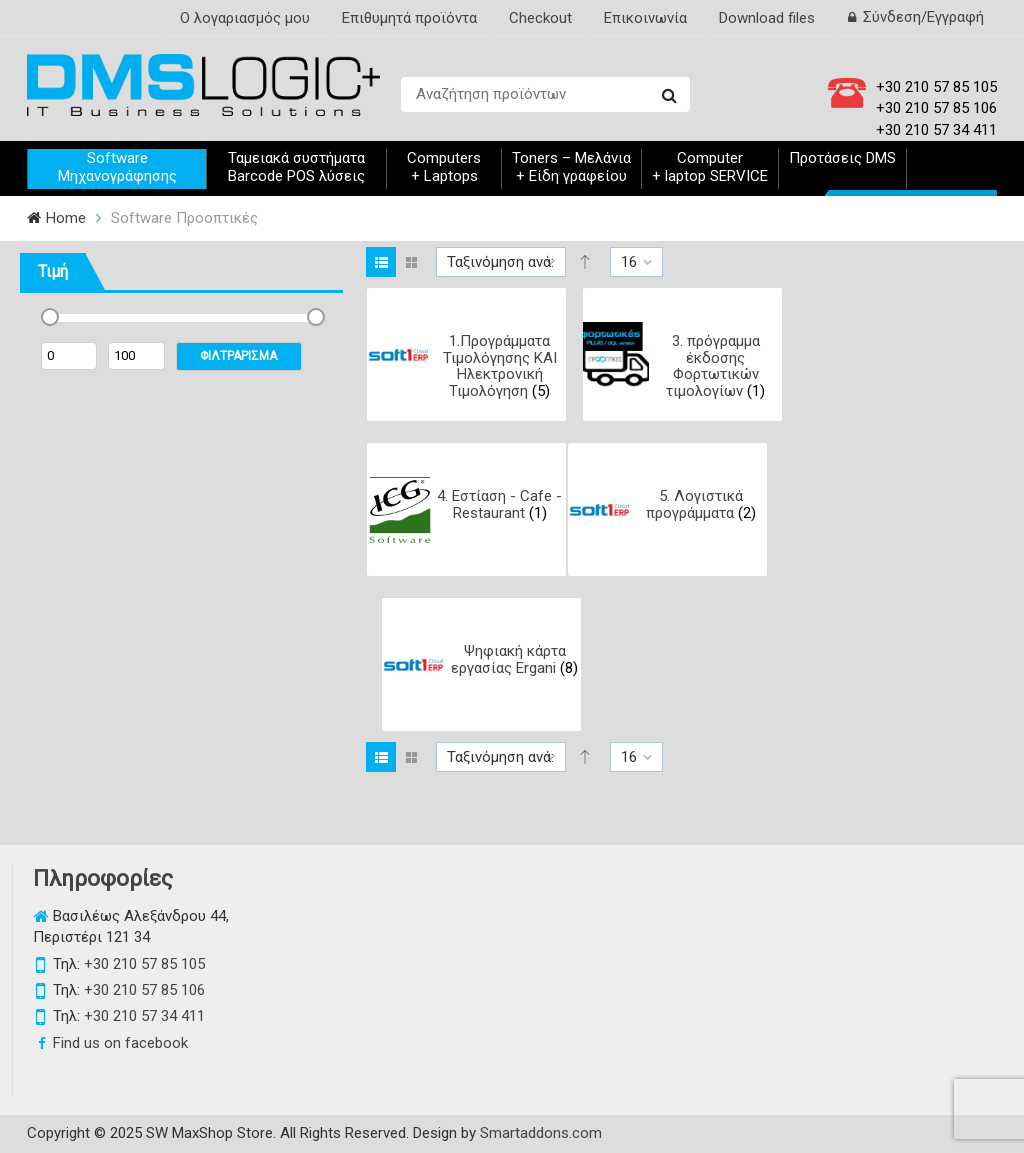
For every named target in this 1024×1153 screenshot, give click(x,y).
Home (66, 218)
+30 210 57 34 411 (936, 130)
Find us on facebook (120, 1043)
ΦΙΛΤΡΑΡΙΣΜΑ (238, 356)
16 (629, 262)
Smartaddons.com (541, 1133)
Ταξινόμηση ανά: (500, 262)
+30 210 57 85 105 (936, 87)
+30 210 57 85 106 (936, 108)
